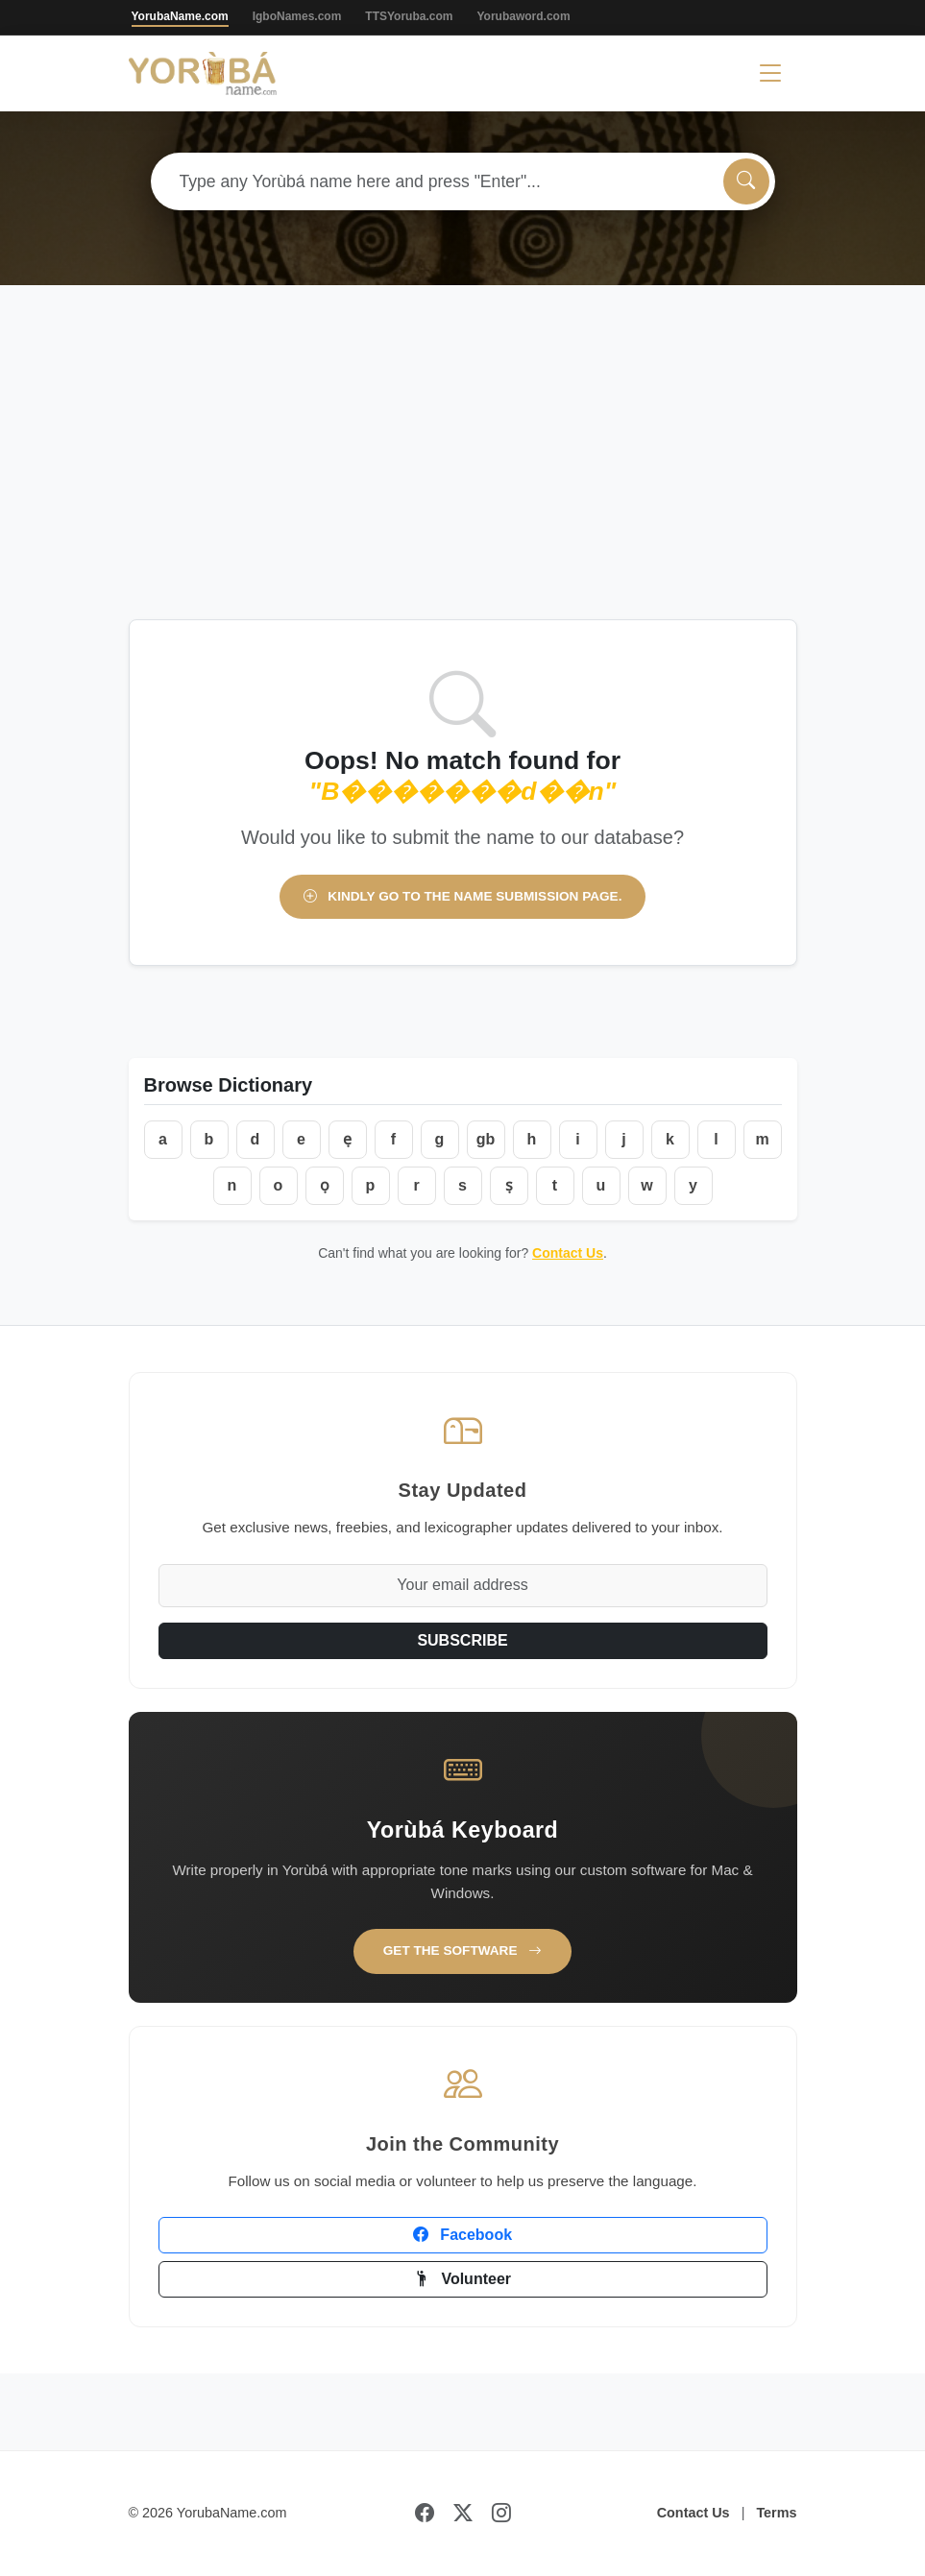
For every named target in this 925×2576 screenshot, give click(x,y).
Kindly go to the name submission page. (463, 896)
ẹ (347, 1139)
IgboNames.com (297, 16)
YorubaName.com (180, 16)
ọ (324, 1185)
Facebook (462, 2235)
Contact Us (567, 1253)
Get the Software (463, 1950)
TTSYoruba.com (408, 16)
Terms (776, 2512)
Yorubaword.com (523, 16)
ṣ (509, 1185)
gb (486, 1139)
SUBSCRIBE (462, 1640)
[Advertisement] (462, 475)
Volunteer (462, 2279)
